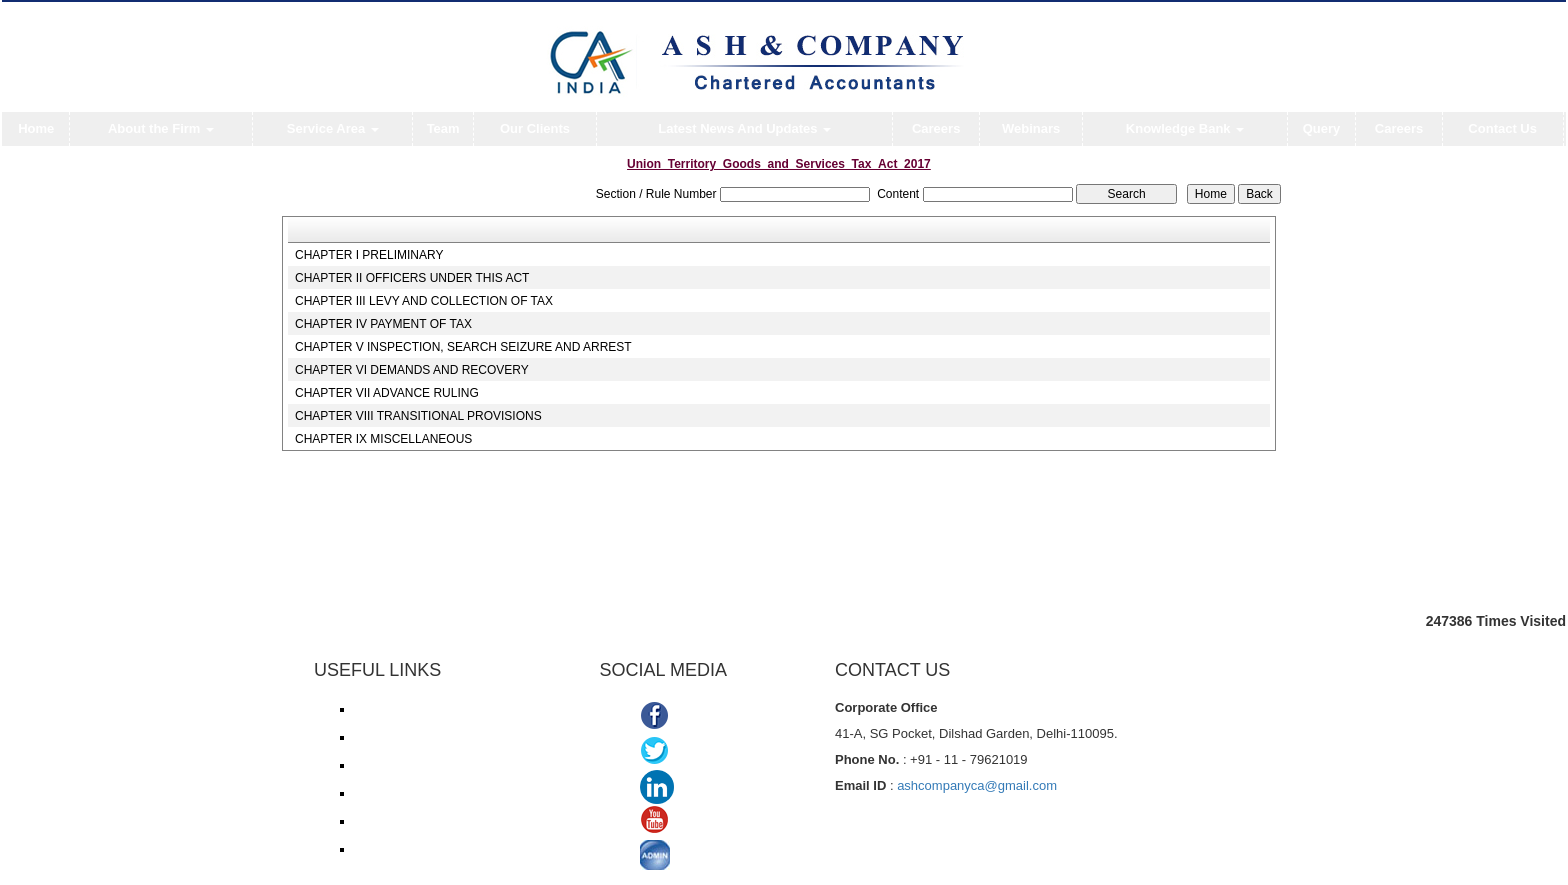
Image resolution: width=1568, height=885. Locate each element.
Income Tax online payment (427, 737)
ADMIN (701, 857)
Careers (936, 128)
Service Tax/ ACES (404, 765)
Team (443, 128)
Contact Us (1502, 128)
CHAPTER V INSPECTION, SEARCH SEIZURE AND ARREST (463, 347)
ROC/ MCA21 (390, 793)
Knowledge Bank (1185, 128)
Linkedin (709, 787)
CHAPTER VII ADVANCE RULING (387, 393)
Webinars (1031, 128)
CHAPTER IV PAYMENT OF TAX (383, 324)
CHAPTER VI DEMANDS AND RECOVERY (412, 370)
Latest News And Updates (744, 128)
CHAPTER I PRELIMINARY (369, 255)
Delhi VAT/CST (394, 821)
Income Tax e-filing (404, 709)
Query (1322, 128)
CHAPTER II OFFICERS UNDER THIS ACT (412, 278)
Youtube (704, 822)
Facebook (710, 717)
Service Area (333, 128)
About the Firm (161, 128)
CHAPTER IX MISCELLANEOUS (383, 439)
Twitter (698, 752)
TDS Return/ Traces (407, 849)
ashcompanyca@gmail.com (977, 785)
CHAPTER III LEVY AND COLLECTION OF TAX (424, 301)
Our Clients (535, 128)
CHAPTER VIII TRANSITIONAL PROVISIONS (418, 416)
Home (36, 128)
